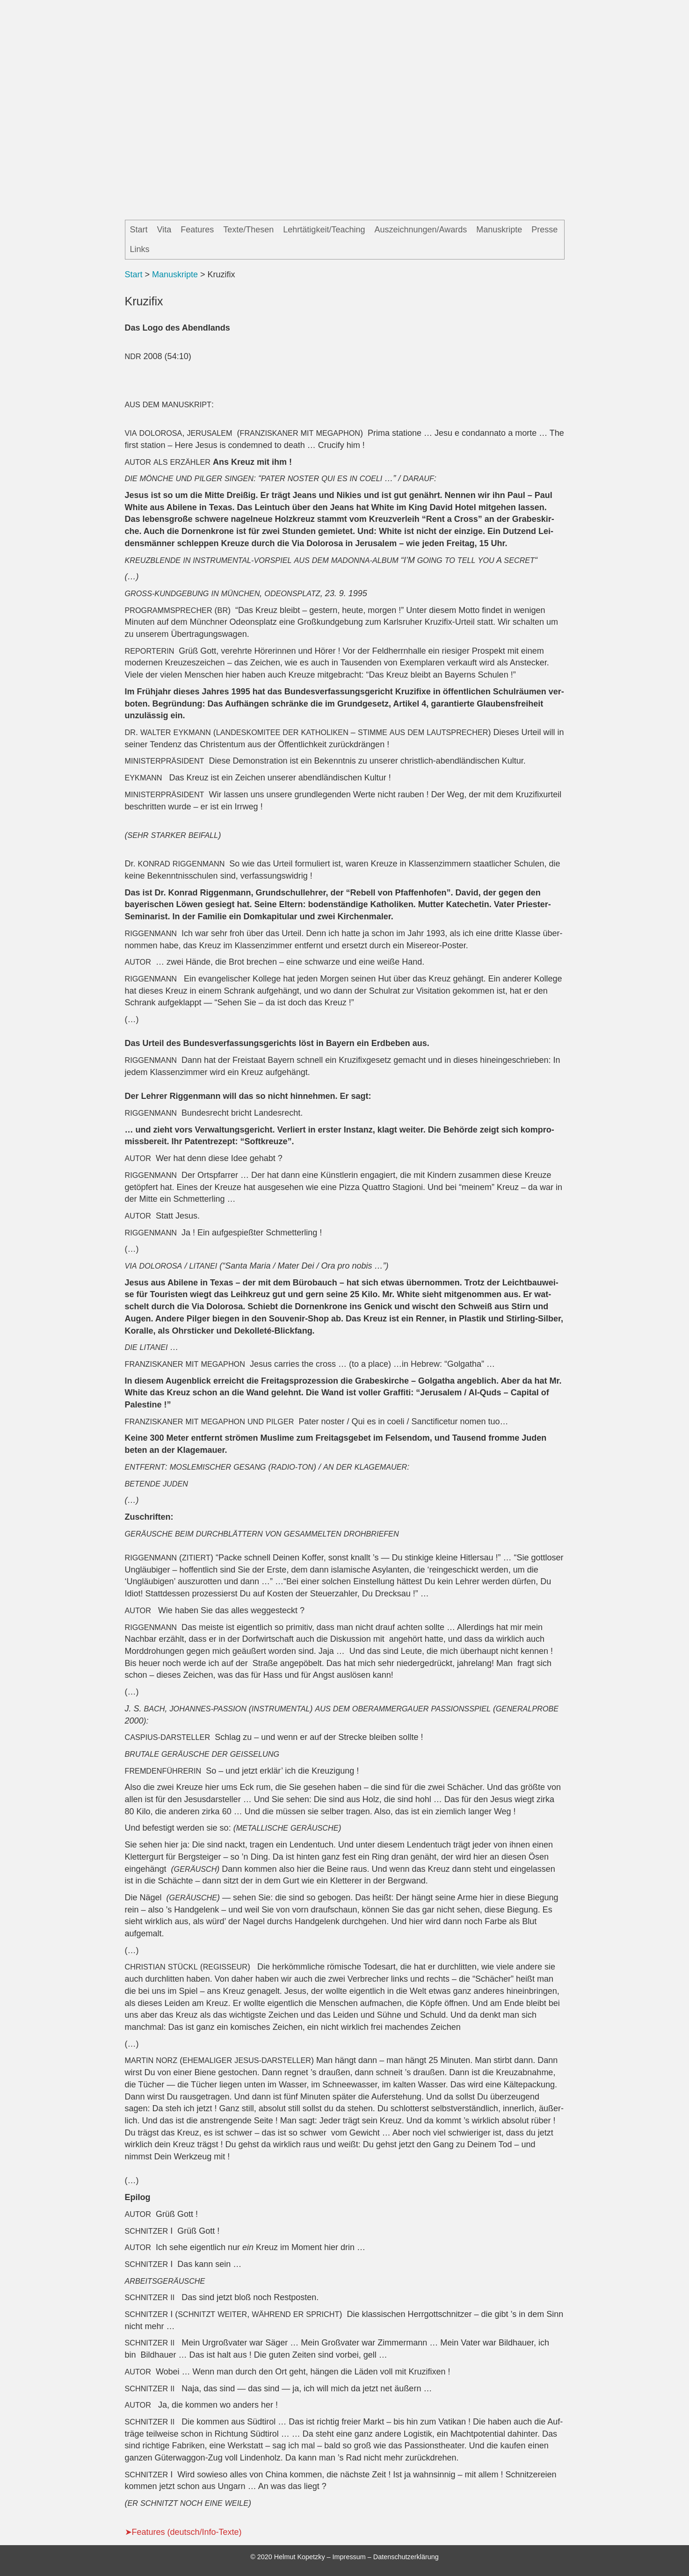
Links (140, 249)
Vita (164, 229)
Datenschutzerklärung (406, 2557)
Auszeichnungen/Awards (420, 229)
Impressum (349, 2557)
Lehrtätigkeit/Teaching (324, 229)
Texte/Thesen (248, 229)
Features (197, 229)
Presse (544, 229)
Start (139, 229)
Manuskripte (499, 229)
